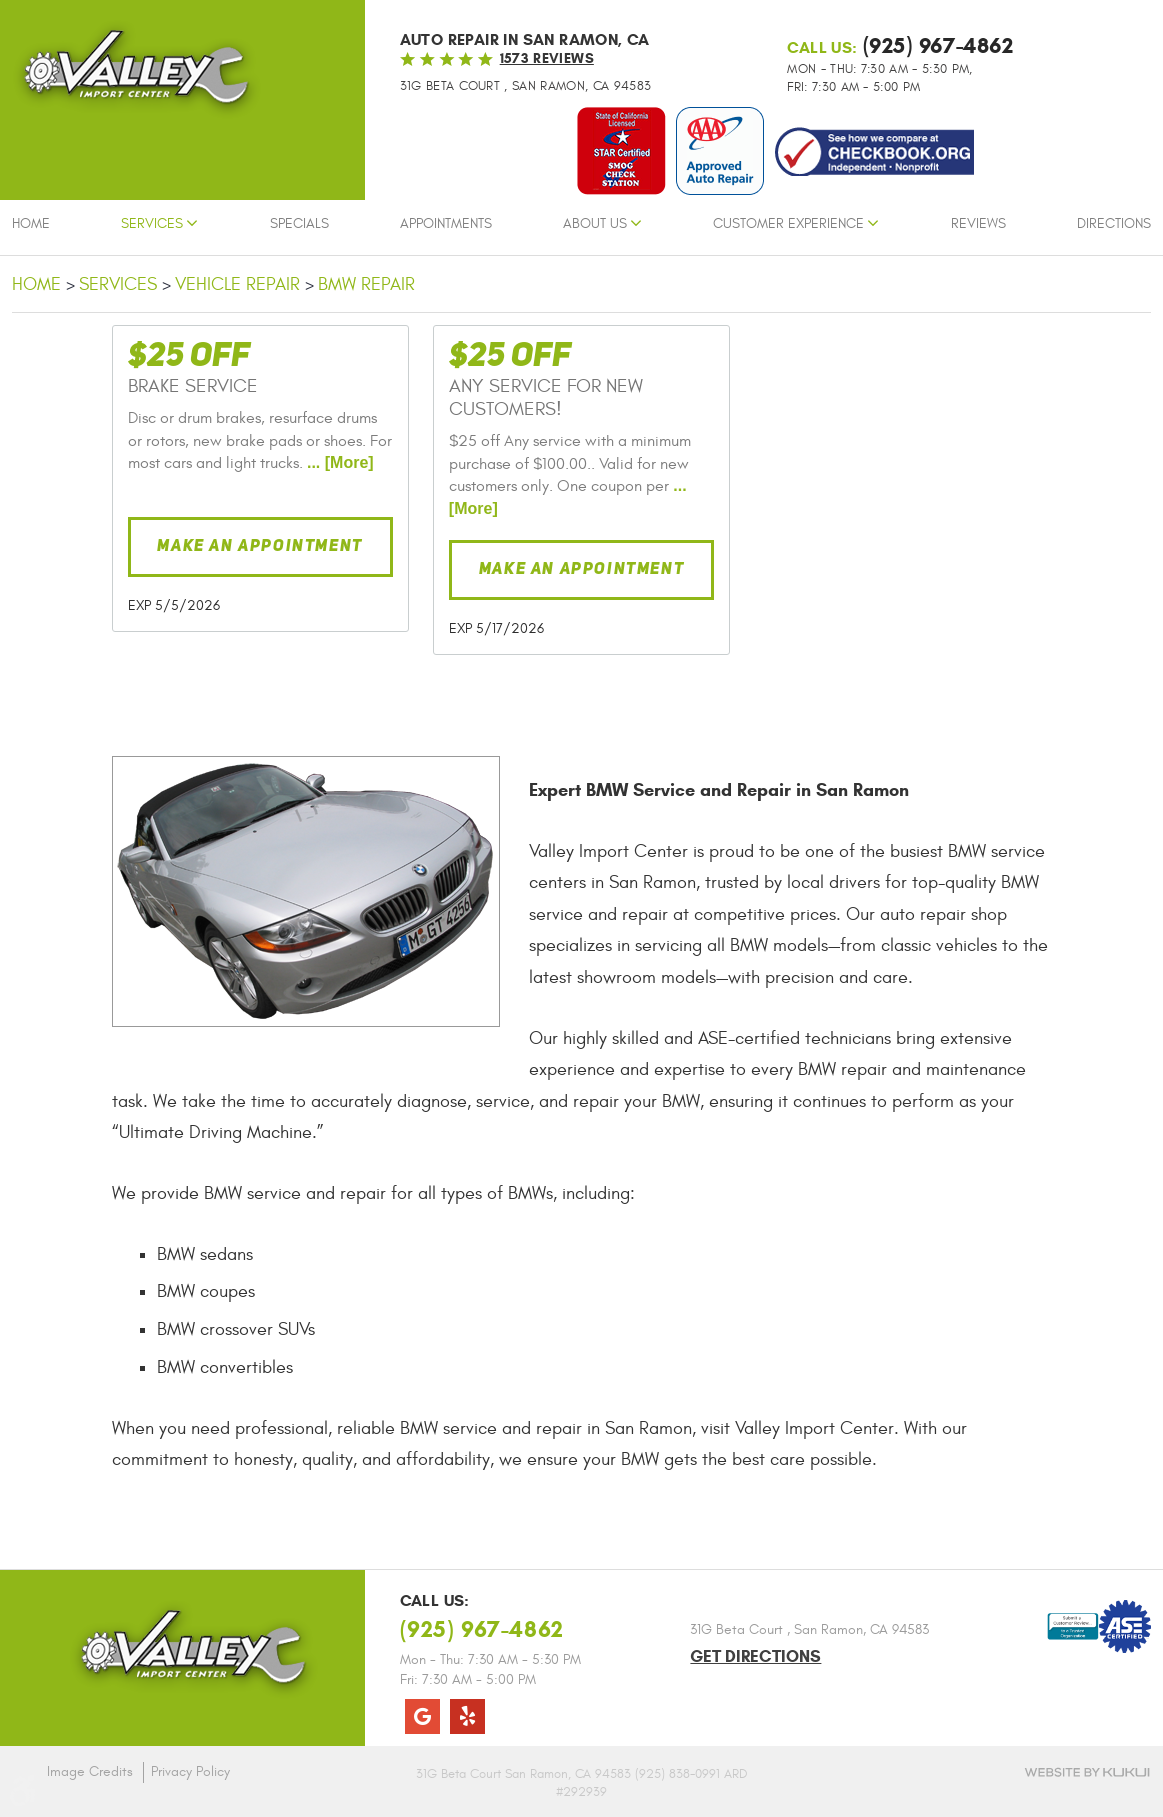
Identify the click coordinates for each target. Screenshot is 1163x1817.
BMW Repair (366, 284)
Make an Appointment (259, 547)
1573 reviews (547, 58)
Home (31, 224)
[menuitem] (31, 229)
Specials (299, 224)
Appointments (446, 224)
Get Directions (755, 1656)
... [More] (338, 462)
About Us (595, 224)
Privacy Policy (190, 1771)
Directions (1114, 224)
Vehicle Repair (237, 284)
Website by (1087, 1772)
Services (152, 224)
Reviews (978, 224)
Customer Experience (788, 224)
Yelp (467, 1716)
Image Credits (90, 1771)
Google (422, 1716)
